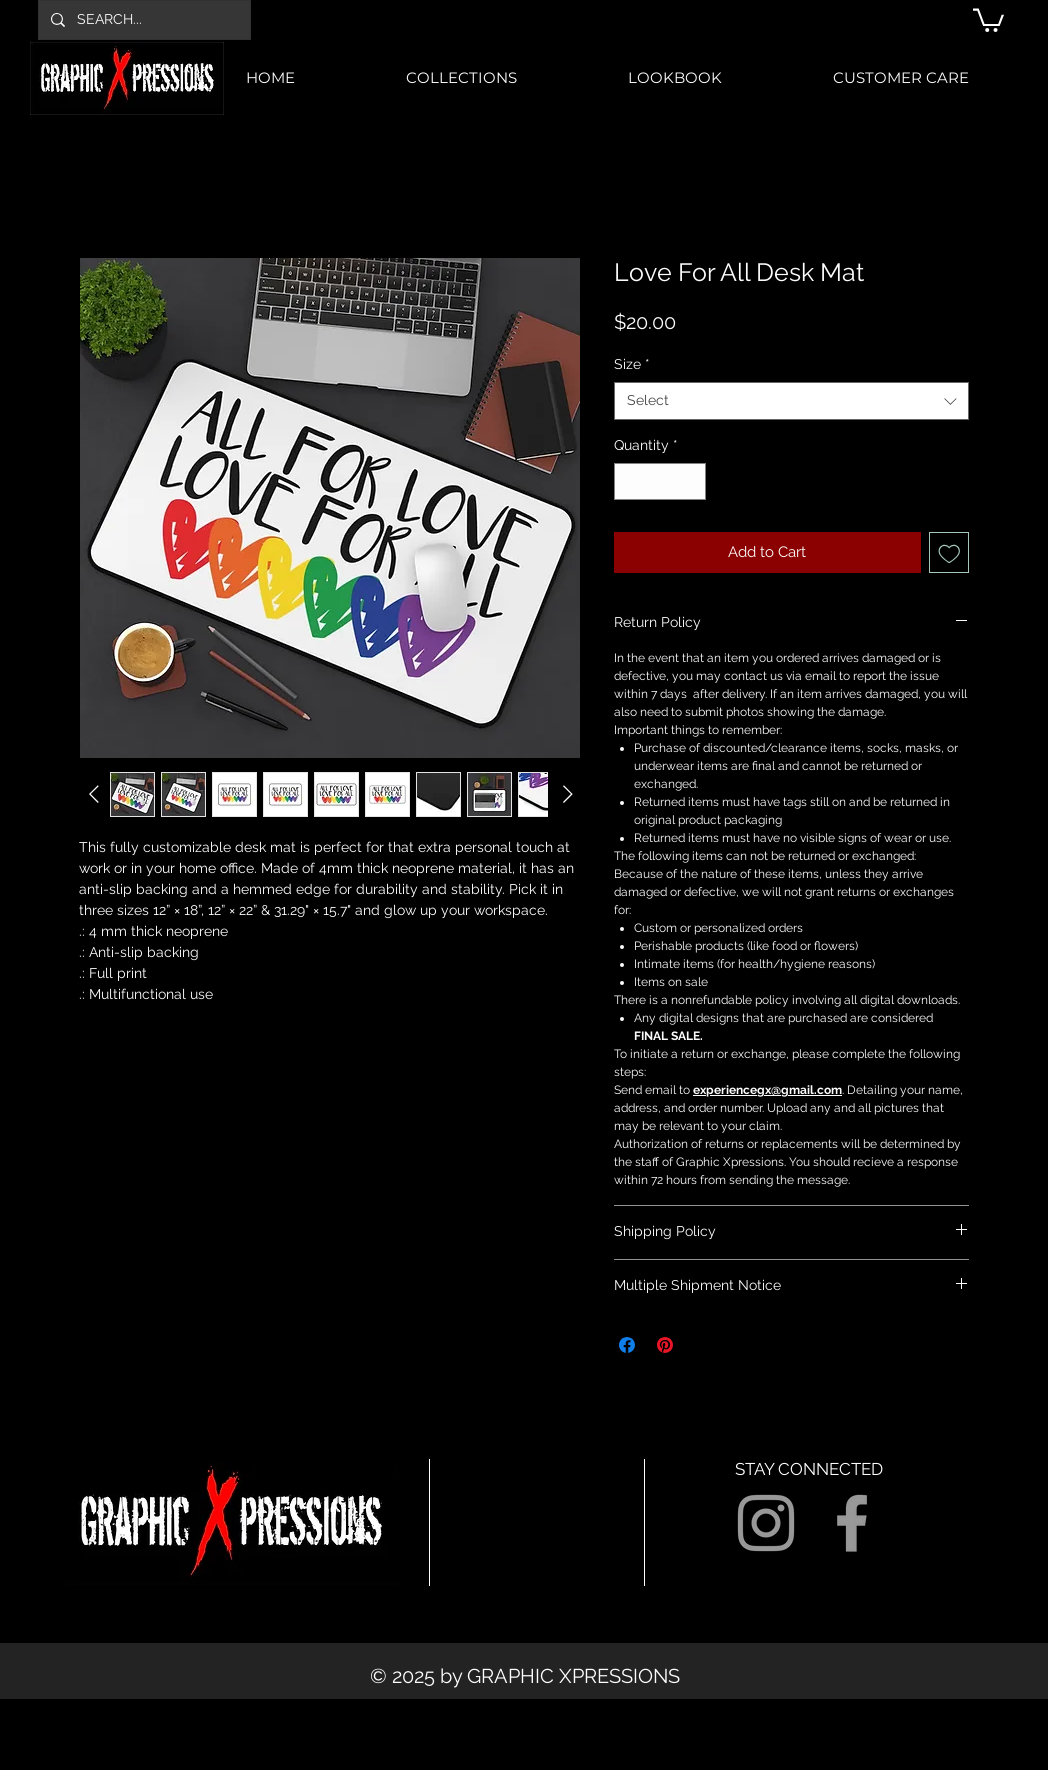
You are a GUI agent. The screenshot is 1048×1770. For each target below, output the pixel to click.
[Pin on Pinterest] (665, 1345)
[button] (988, 19)
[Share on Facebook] (627, 1345)
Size (632, 364)
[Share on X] (703, 1345)
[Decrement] (629, 481)
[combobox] (791, 401)
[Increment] (690, 481)
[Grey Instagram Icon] (766, 1523)
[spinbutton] (660, 481)
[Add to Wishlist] (949, 552)
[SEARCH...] (142, 20)
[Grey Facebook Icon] (852, 1523)
